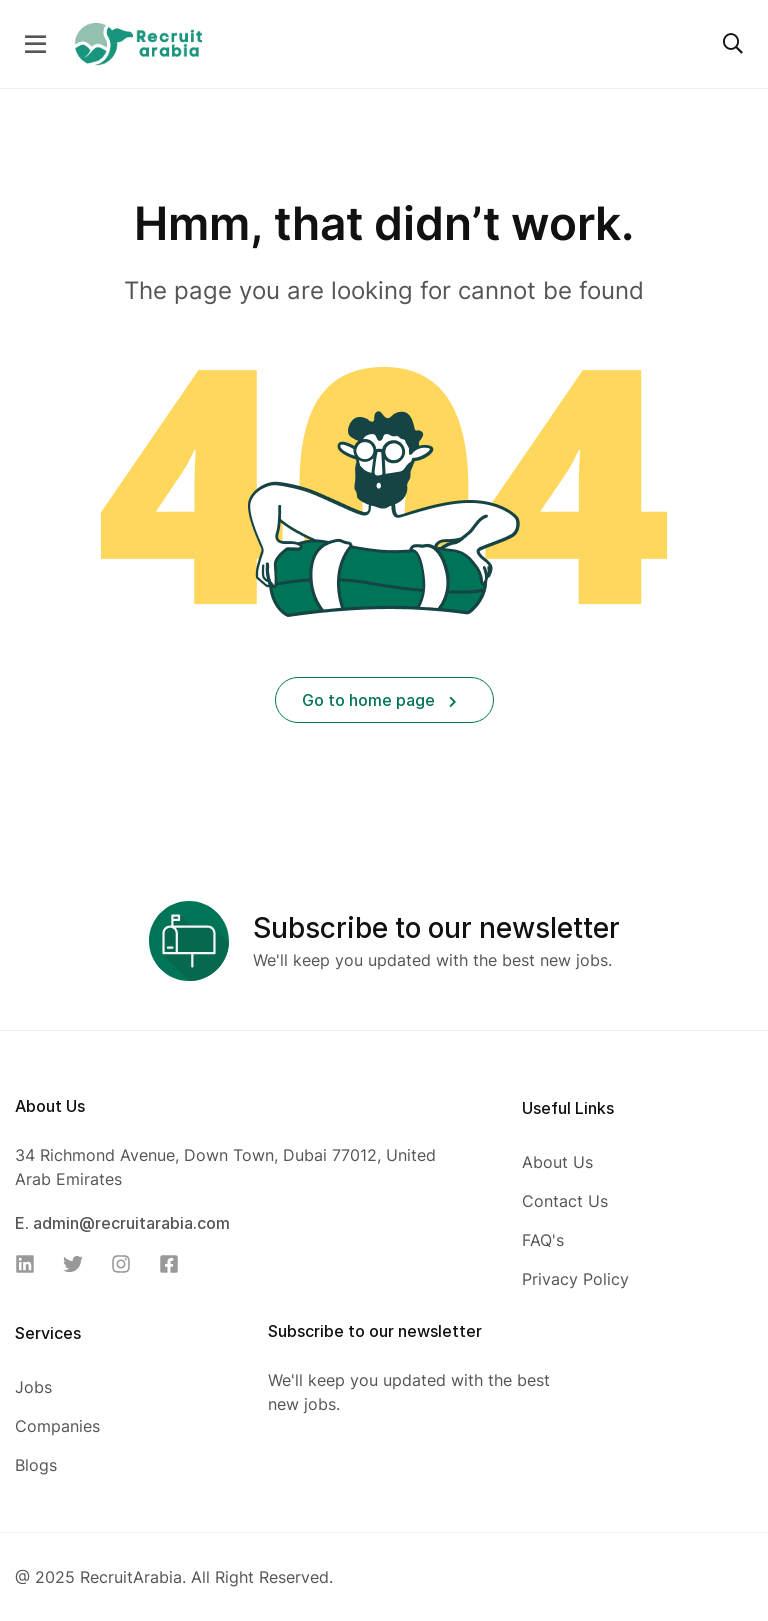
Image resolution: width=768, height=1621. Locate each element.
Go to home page (379, 700)
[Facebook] (175, 1264)
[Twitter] (79, 1264)
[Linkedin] (31, 1264)
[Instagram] (127, 1264)
